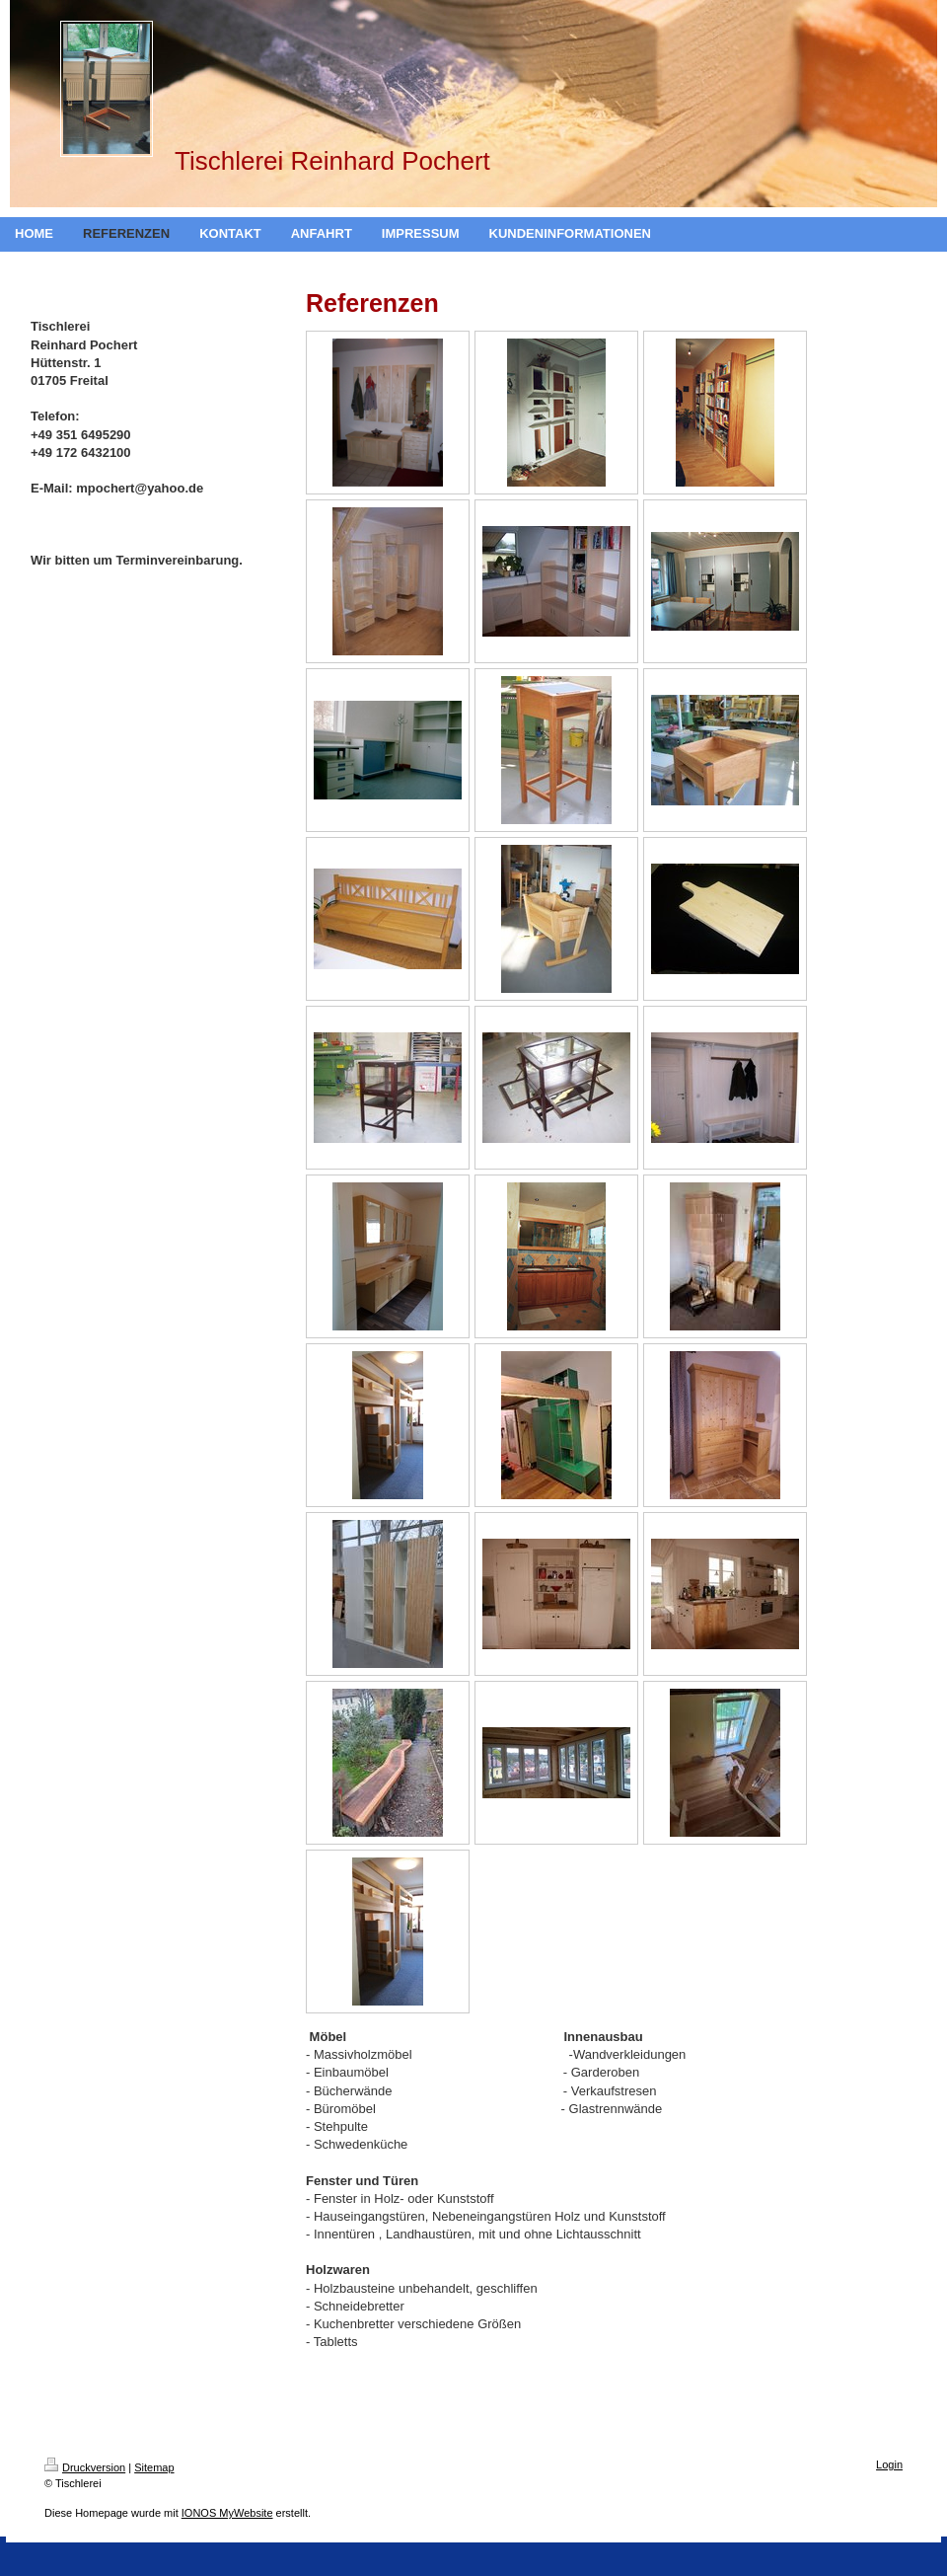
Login (889, 2464)
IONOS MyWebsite (227, 2513)
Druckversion (84, 2467)
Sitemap (154, 2467)
